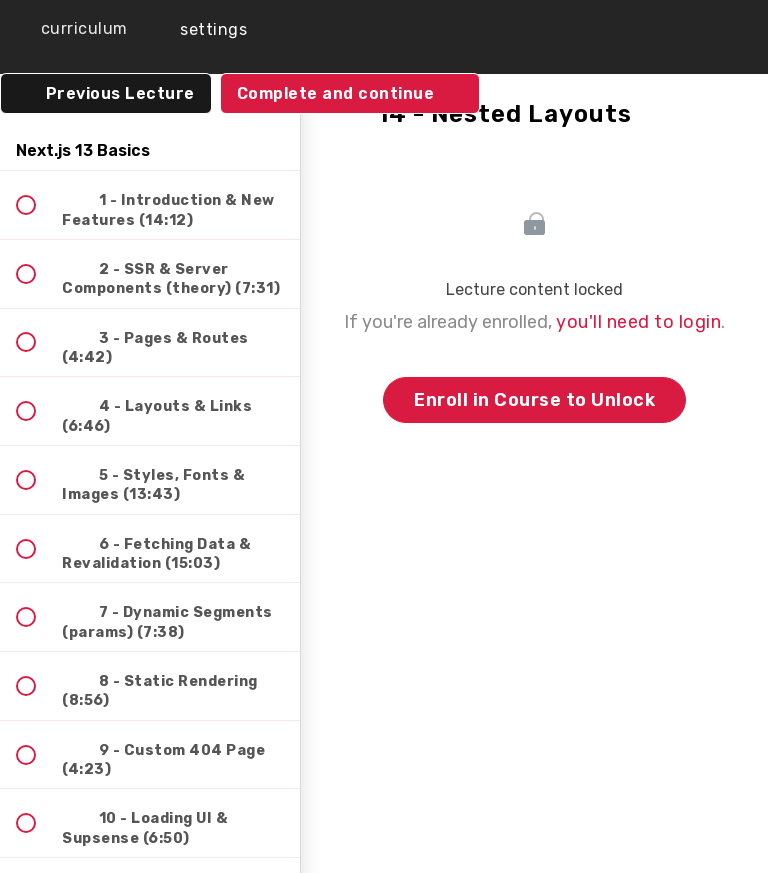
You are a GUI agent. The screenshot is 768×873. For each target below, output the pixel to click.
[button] (70, 29)
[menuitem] (200, 29)
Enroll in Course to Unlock (534, 400)
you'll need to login (638, 322)
